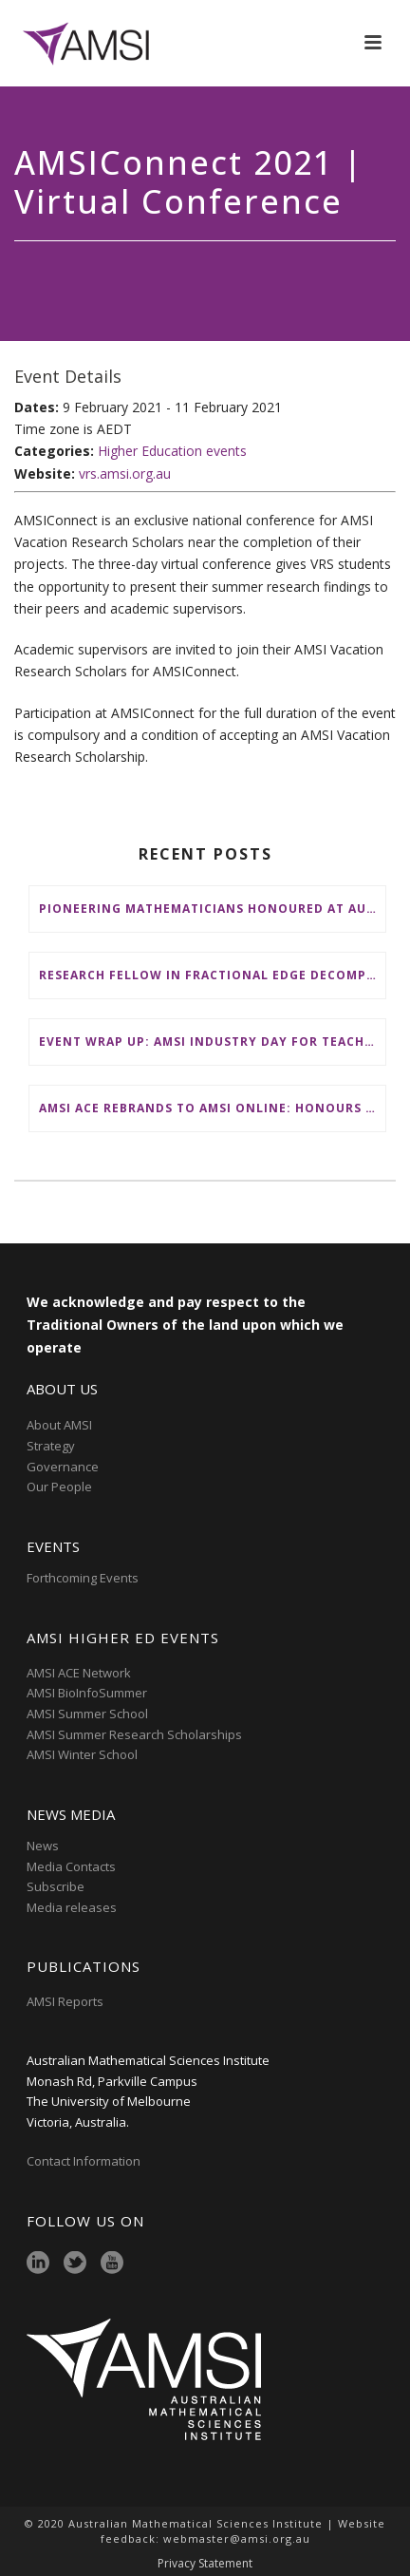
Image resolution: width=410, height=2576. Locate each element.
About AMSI (59, 1424)
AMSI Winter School (82, 1754)
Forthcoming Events (83, 1577)
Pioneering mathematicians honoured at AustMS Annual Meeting (212, 908)
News (43, 1845)
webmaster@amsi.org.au (236, 2538)
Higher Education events (172, 451)
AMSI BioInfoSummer (87, 1692)
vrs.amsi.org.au (125, 473)
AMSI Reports (65, 2001)
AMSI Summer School (87, 1713)
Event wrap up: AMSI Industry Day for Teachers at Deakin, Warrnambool (212, 1041)
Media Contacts (71, 1866)
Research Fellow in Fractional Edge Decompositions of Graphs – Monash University (212, 975)
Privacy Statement (205, 2563)
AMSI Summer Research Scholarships (134, 1734)
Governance (63, 1466)
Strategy (51, 1445)
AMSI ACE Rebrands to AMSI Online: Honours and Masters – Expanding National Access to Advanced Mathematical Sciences (212, 1108)
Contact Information (85, 2160)
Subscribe (55, 1886)
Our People (59, 1486)
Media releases (72, 1907)
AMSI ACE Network (79, 1672)
